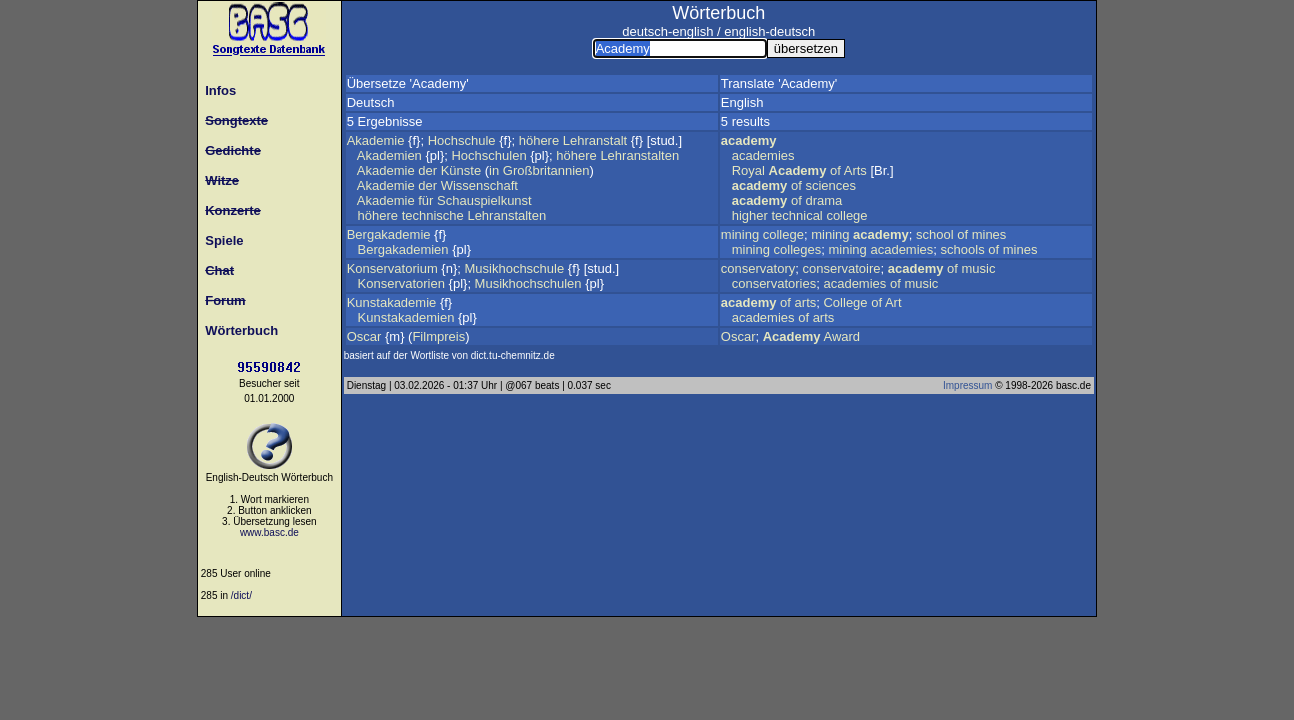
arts (806, 302)
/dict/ (241, 595)
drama (823, 200)
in (494, 170)
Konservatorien (401, 283)
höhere (539, 140)
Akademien (389, 155)
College (845, 302)
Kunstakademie (392, 302)
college (846, 215)
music (979, 268)
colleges (798, 249)
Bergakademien (403, 249)
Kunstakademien (406, 317)
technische (433, 215)
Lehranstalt (595, 140)
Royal (748, 170)
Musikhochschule (514, 268)
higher (750, 215)
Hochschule (462, 140)
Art (893, 302)
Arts (855, 170)
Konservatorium (392, 268)
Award (841, 336)
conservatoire (841, 268)
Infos (217, 90)
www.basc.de (269, 532)
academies (763, 155)
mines (989, 234)
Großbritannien (546, 170)
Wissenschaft (479, 185)
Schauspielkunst (484, 200)
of (835, 170)
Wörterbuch (238, 330)
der (427, 170)
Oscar (364, 336)
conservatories (774, 283)
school (935, 234)
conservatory (758, 268)
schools (963, 249)
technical (796, 215)
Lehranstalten (639, 155)
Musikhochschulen (528, 283)
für (425, 200)
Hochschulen (488, 155)
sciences (830, 185)
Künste (461, 170)
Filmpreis (438, 336)
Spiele (221, 240)
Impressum (967, 385)
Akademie (376, 140)
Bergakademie (389, 234)
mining (740, 234)
